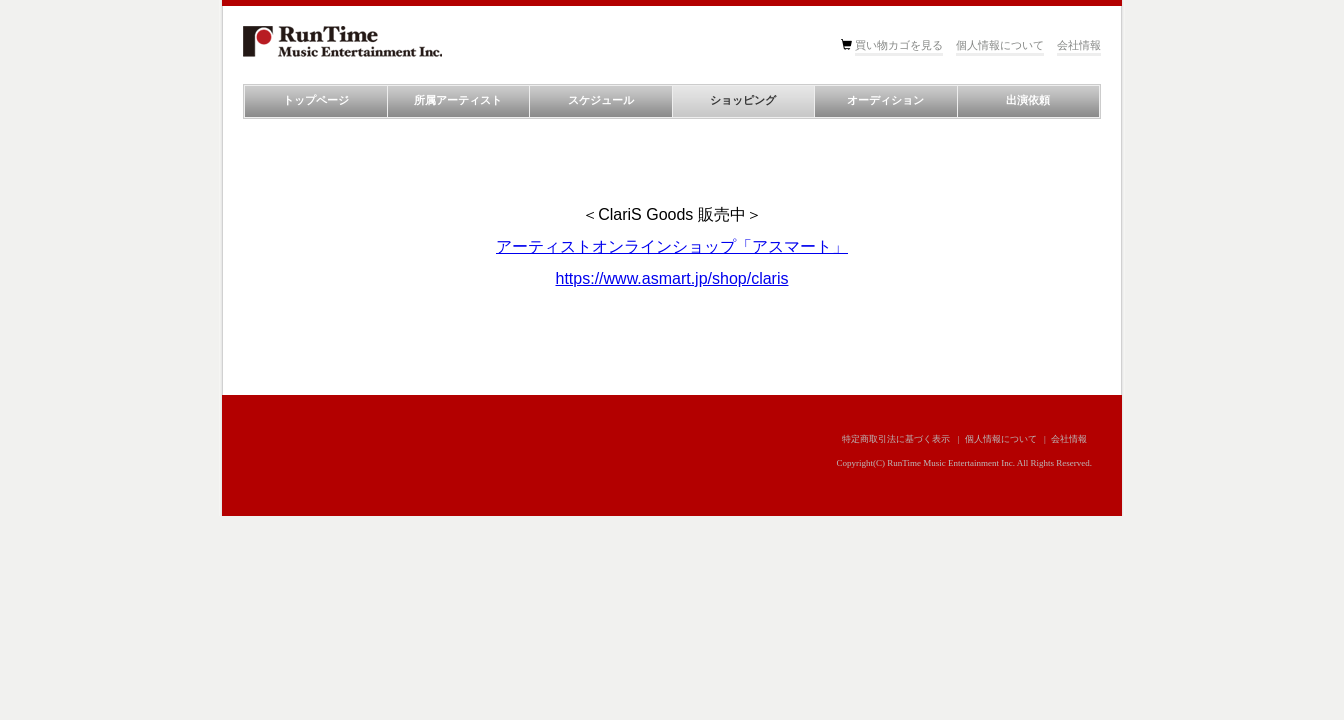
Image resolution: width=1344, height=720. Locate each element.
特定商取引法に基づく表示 (896, 439)
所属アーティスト (458, 100)
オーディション (885, 100)
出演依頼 (1028, 100)
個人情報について (1000, 45)
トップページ (316, 100)
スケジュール (601, 100)
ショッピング (743, 100)
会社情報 (1079, 45)
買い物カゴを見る (899, 45)
